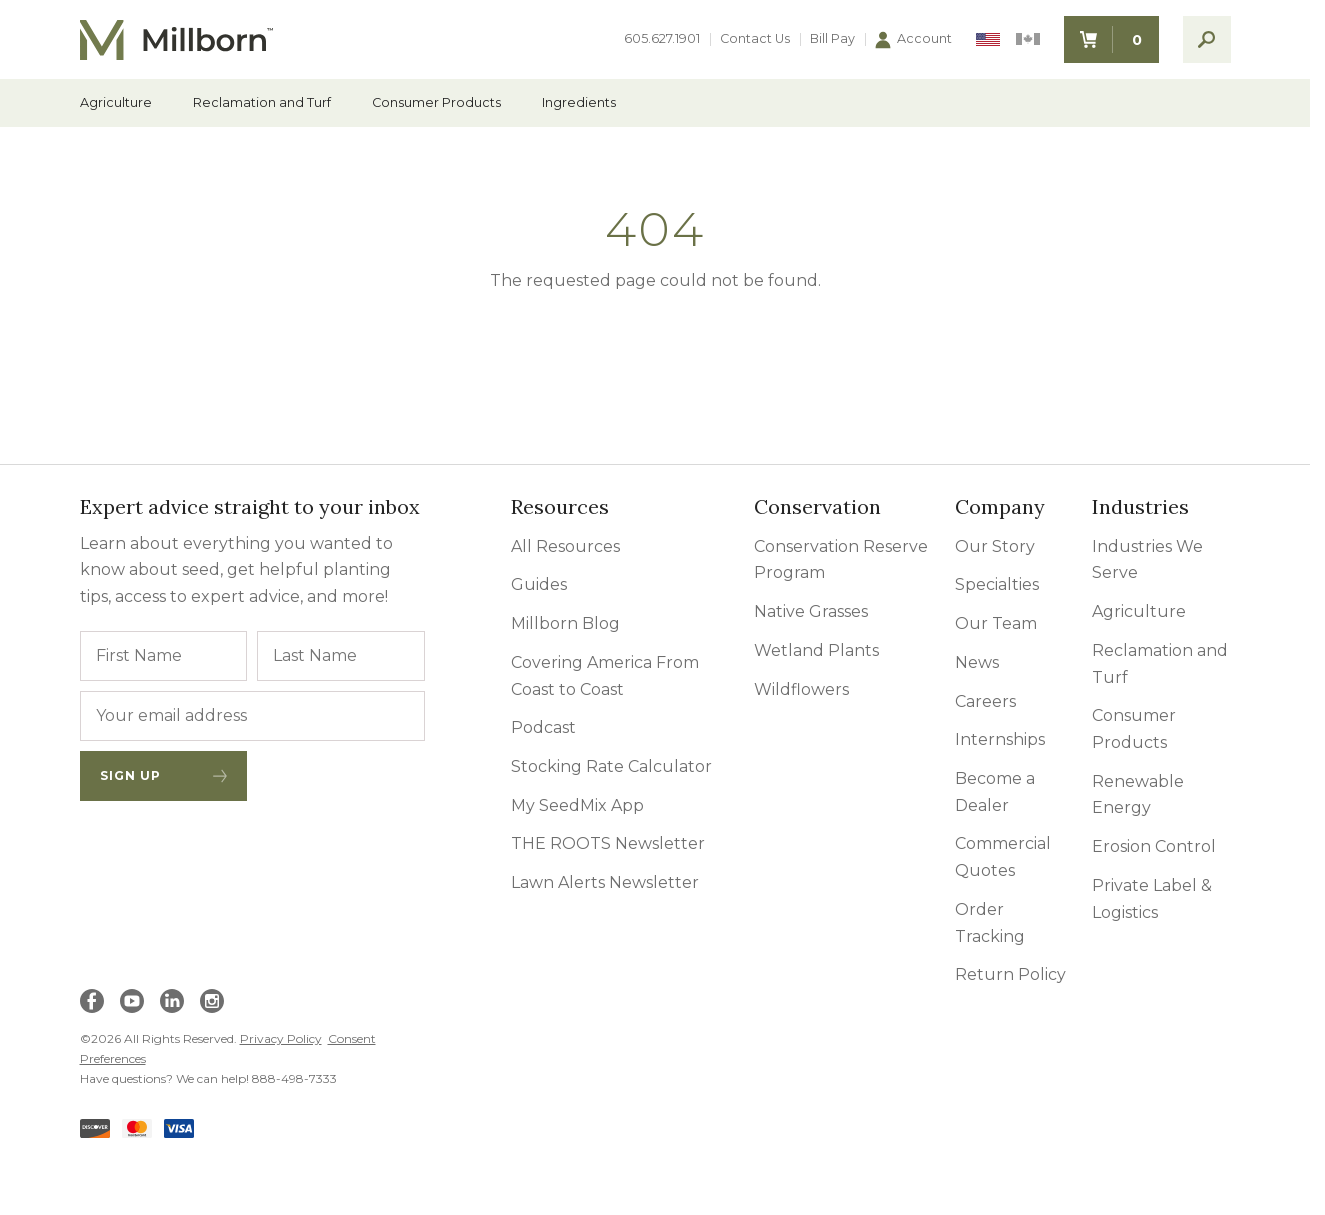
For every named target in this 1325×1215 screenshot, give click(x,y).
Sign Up (164, 775)
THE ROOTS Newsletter (608, 843)
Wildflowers (801, 689)
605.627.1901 (662, 39)
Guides (539, 584)
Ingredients (579, 103)
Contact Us (755, 39)
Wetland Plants (816, 650)
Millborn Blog (565, 623)
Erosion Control (1154, 846)
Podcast (543, 727)
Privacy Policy (281, 1038)
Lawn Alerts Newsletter (605, 882)
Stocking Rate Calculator (611, 766)
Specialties (997, 584)
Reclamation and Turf (262, 103)
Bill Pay (832, 39)
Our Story (995, 546)
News (977, 662)
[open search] (1206, 39)
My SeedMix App (577, 805)
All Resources (565, 546)
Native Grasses (811, 611)
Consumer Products (436, 103)
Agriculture (116, 103)
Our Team (996, 623)
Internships (1000, 739)
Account (913, 40)
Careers (985, 701)
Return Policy (1010, 974)
